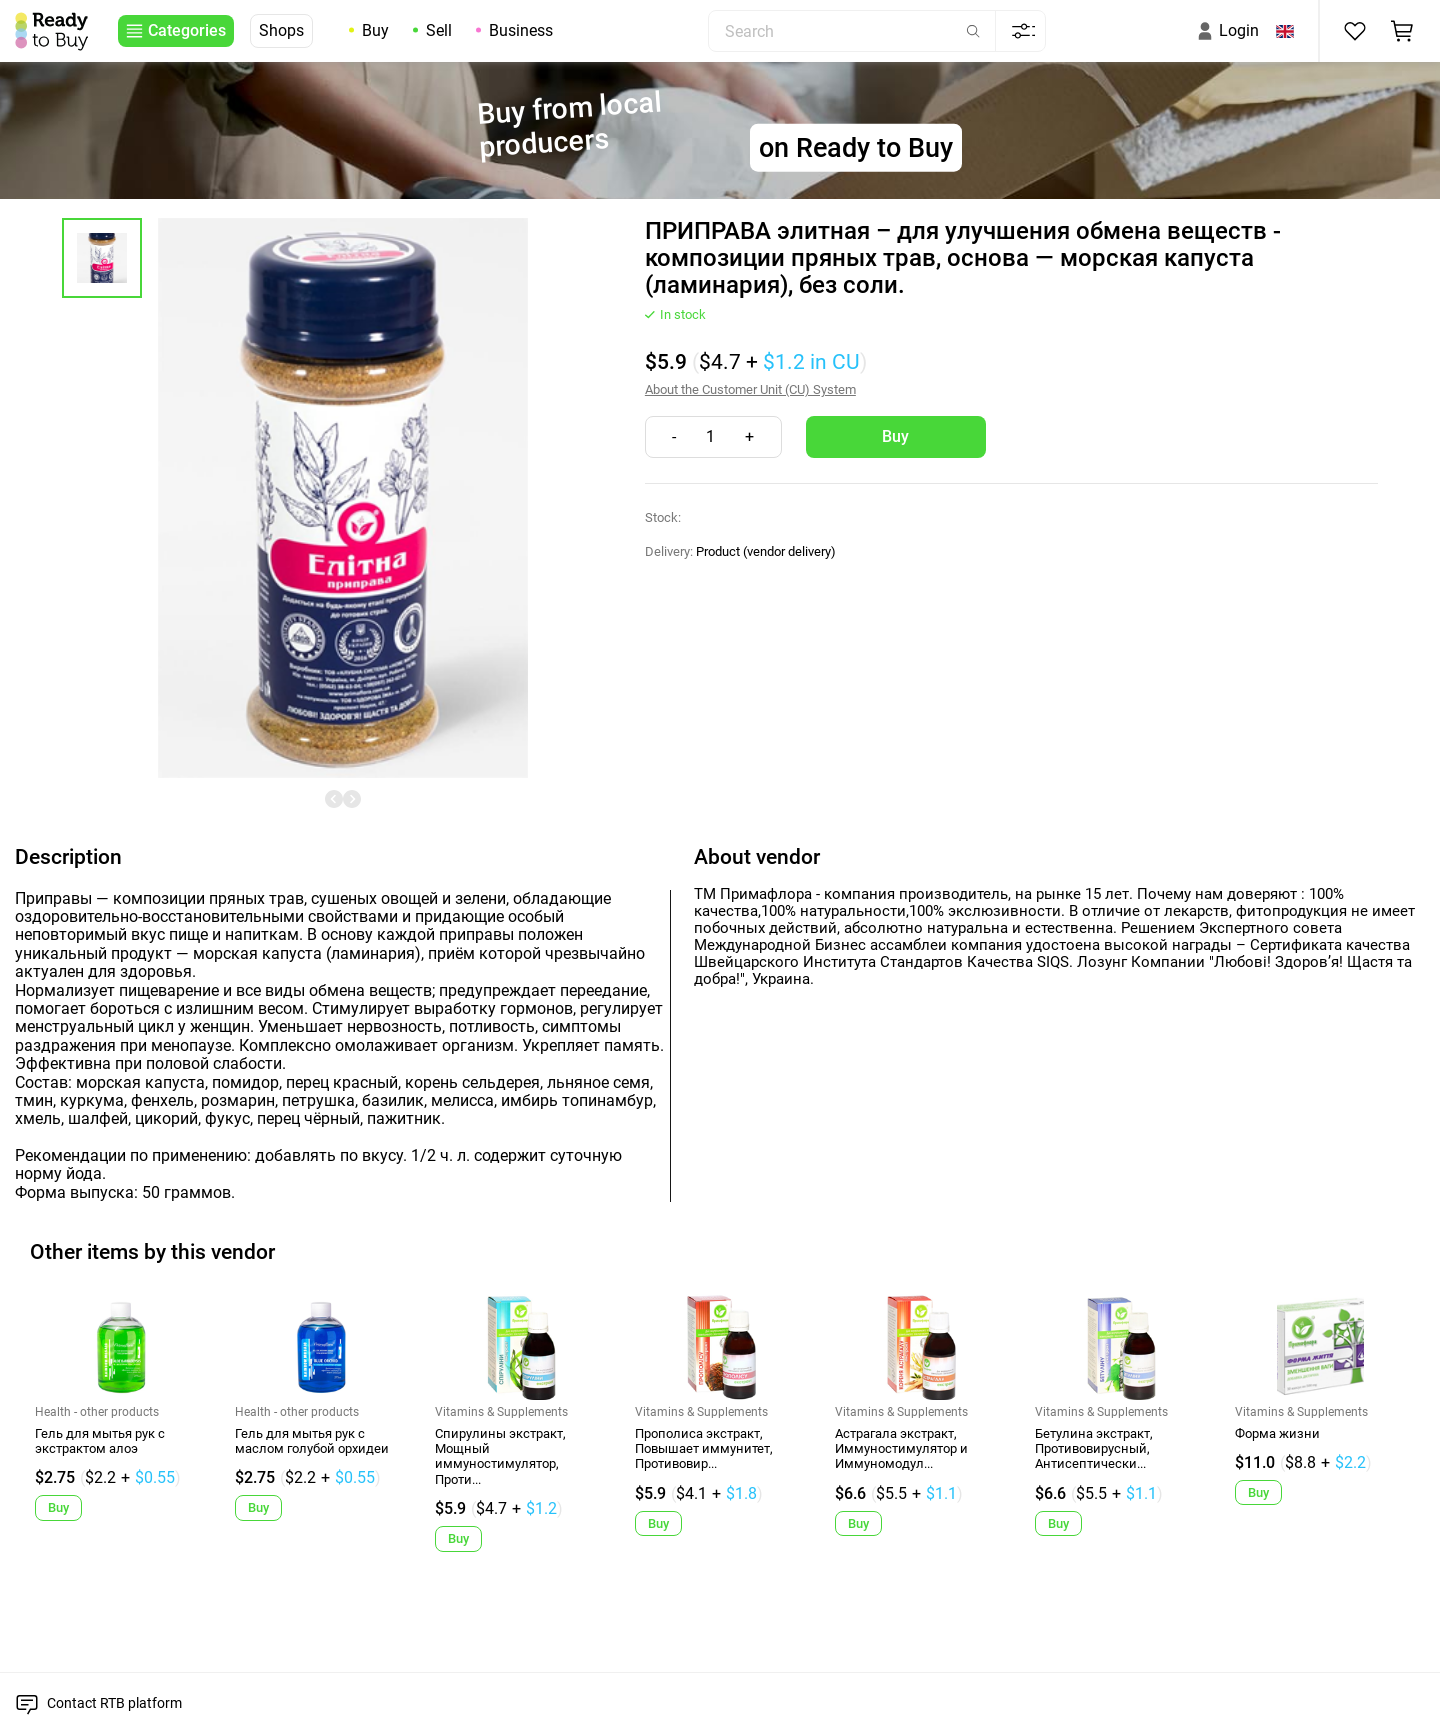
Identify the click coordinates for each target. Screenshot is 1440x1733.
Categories (187, 30)
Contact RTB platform (114, 1703)
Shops (281, 30)
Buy (375, 30)
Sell (439, 30)
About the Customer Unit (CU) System (750, 389)
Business (521, 30)
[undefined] (334, 799)
